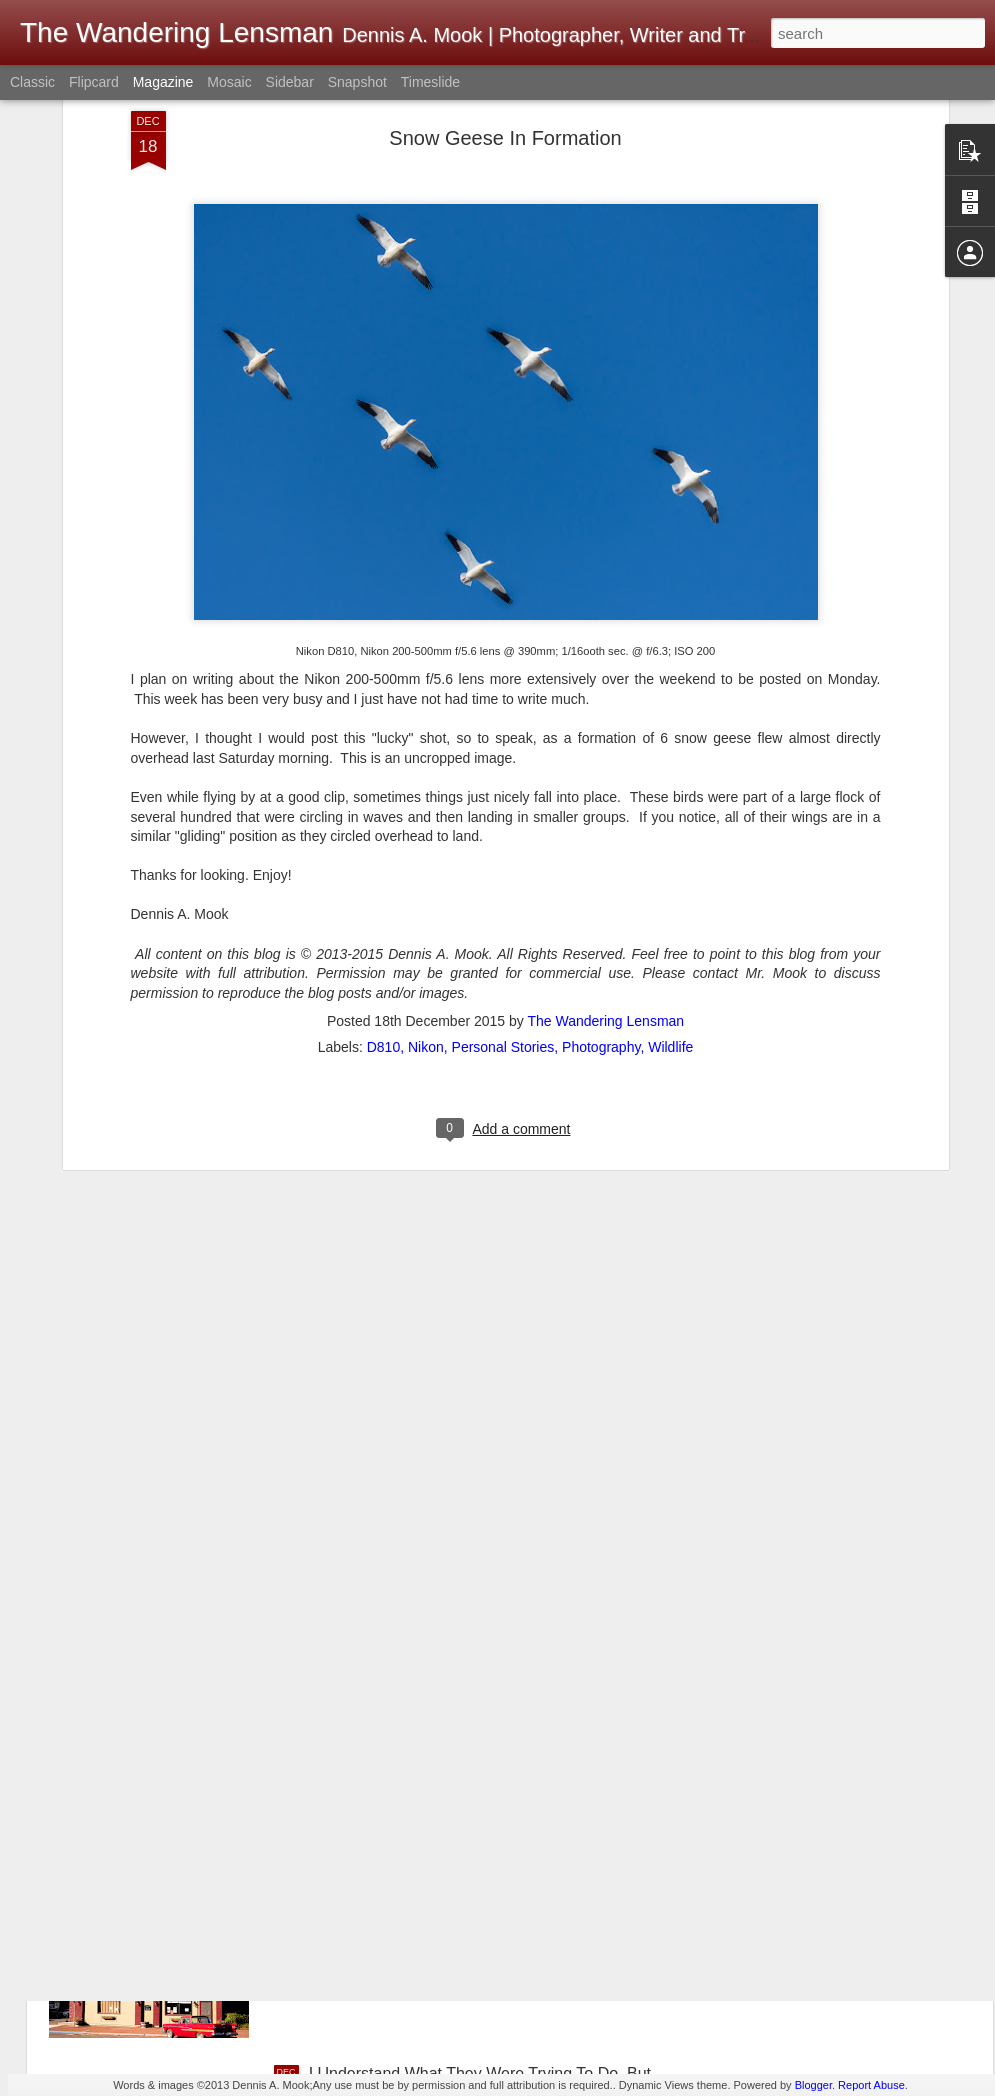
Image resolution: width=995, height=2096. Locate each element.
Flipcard (94, 82)
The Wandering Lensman (605, 836)
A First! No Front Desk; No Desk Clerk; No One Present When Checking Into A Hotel (475, 1628)
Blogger (813, 2085)
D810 (383, 862)
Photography (601, 862)
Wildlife (670, 862)
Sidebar (290, 82)
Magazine (163, 82)
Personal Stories (503, 862)
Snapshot (357, 82)
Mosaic (229, 82)
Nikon (426, 862)
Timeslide (430, 82)
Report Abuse (871, 2085)
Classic (32, 82)
